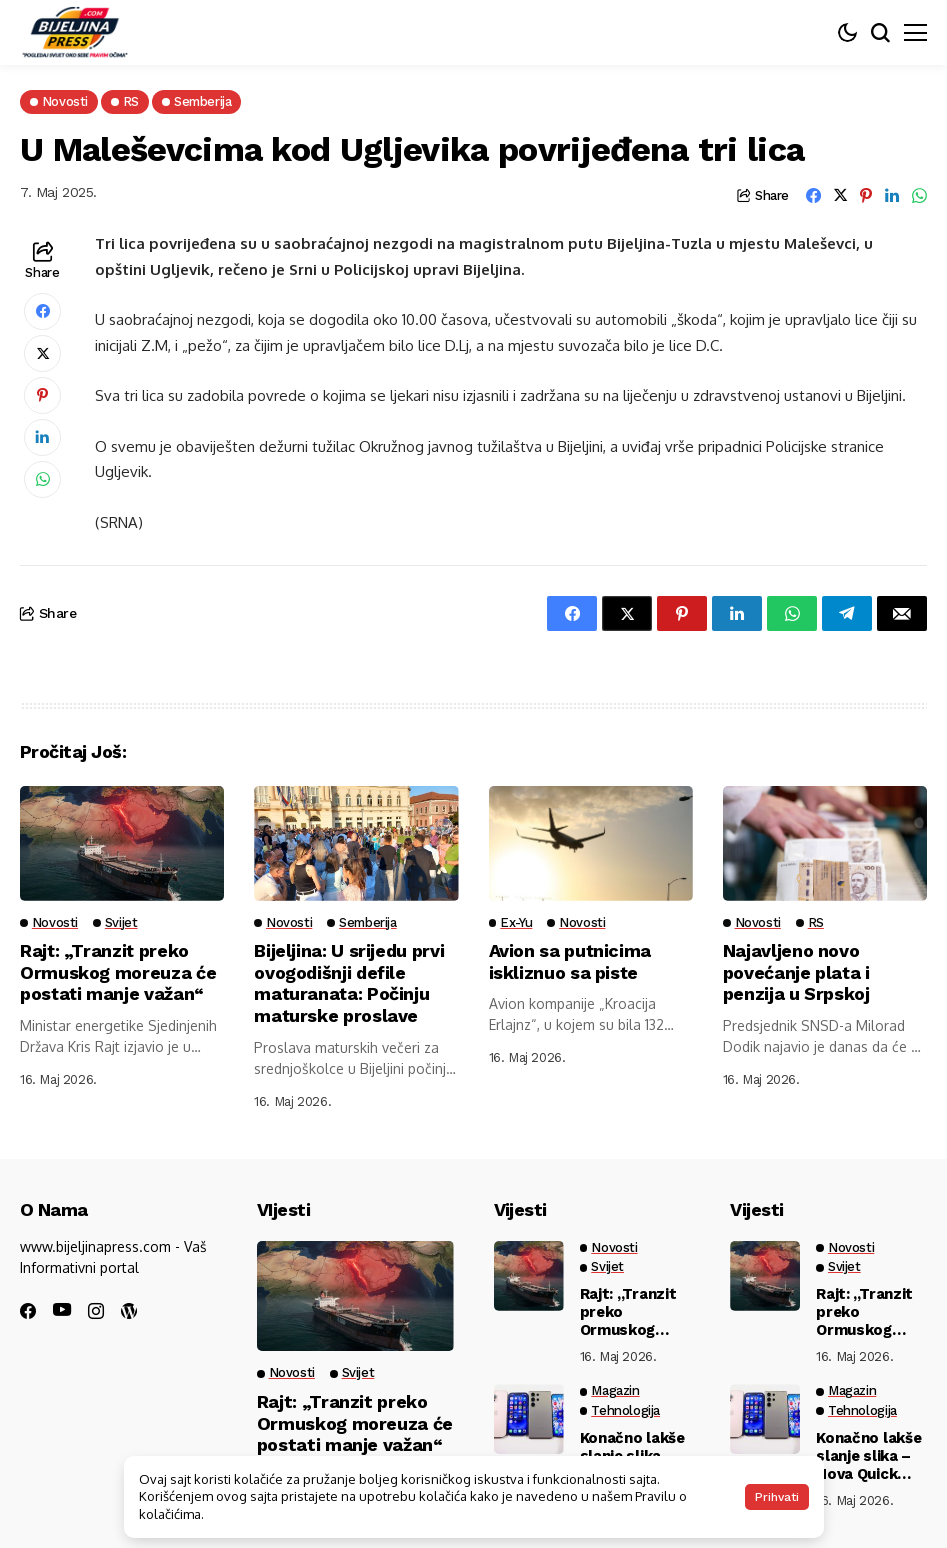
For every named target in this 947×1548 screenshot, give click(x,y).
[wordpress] (129, 1311)
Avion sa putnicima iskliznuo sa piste (571, 961)
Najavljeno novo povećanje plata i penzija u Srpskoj (797, 972)
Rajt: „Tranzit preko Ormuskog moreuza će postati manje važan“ (118, 972)
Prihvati (777, 1497)
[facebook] (28, 1311)
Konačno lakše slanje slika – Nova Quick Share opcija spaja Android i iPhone (870, 1456)
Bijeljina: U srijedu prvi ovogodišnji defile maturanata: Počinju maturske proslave (349, 983)
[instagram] (96, 1311)
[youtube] (62, 1310)
